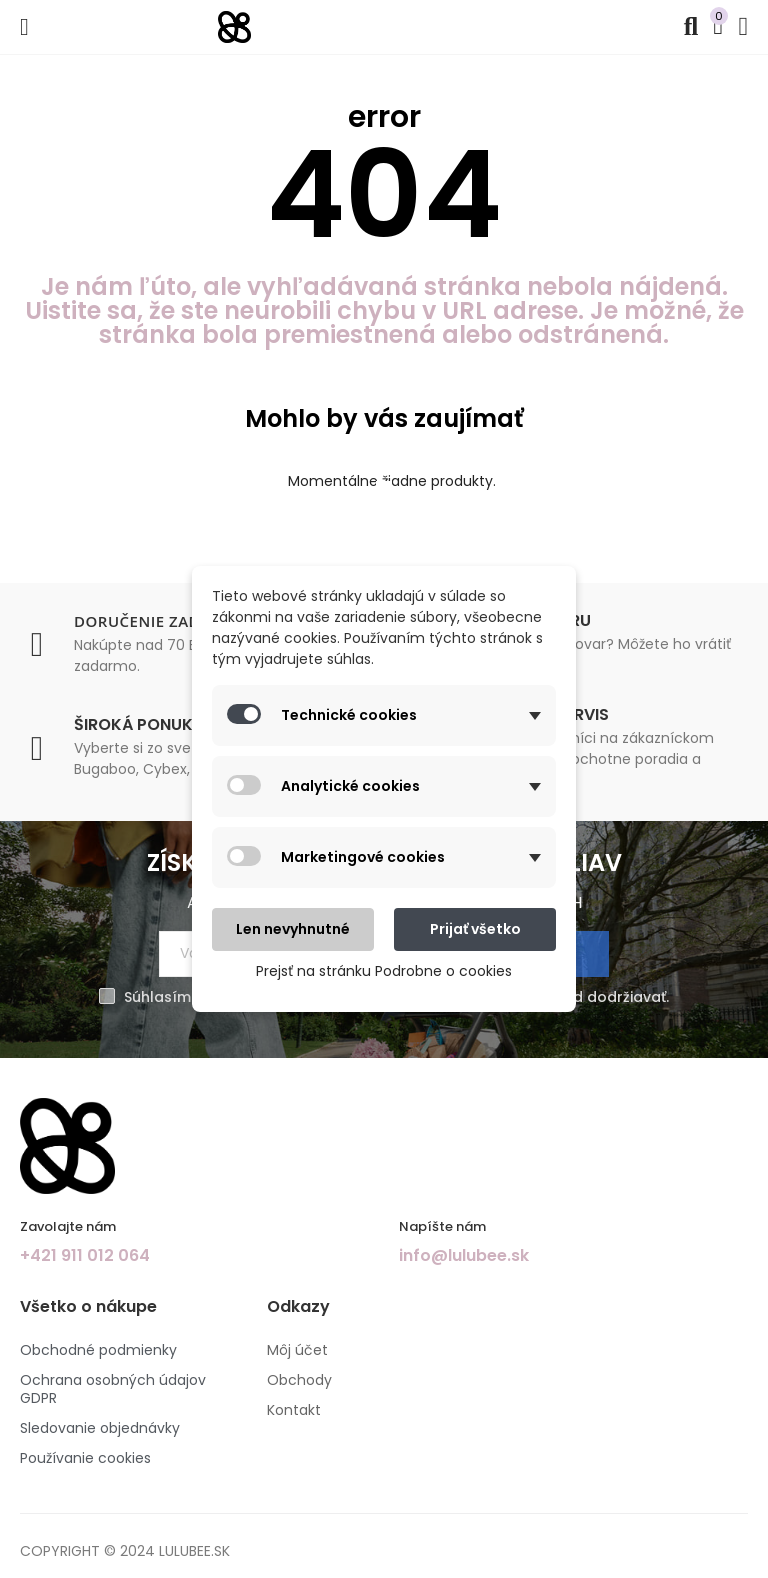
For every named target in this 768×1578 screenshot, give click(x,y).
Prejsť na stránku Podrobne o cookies (384, 971)
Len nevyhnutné (293, 929)
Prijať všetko (475, 929)
